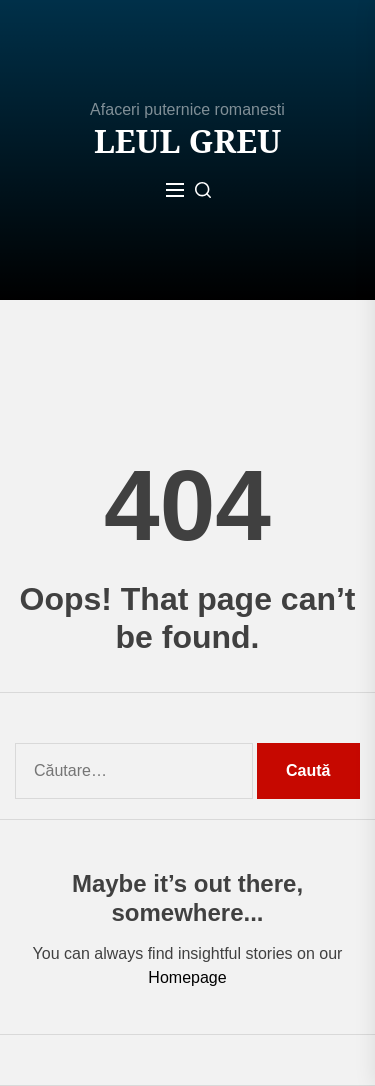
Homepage (187, 977)
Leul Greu (187, 141)
